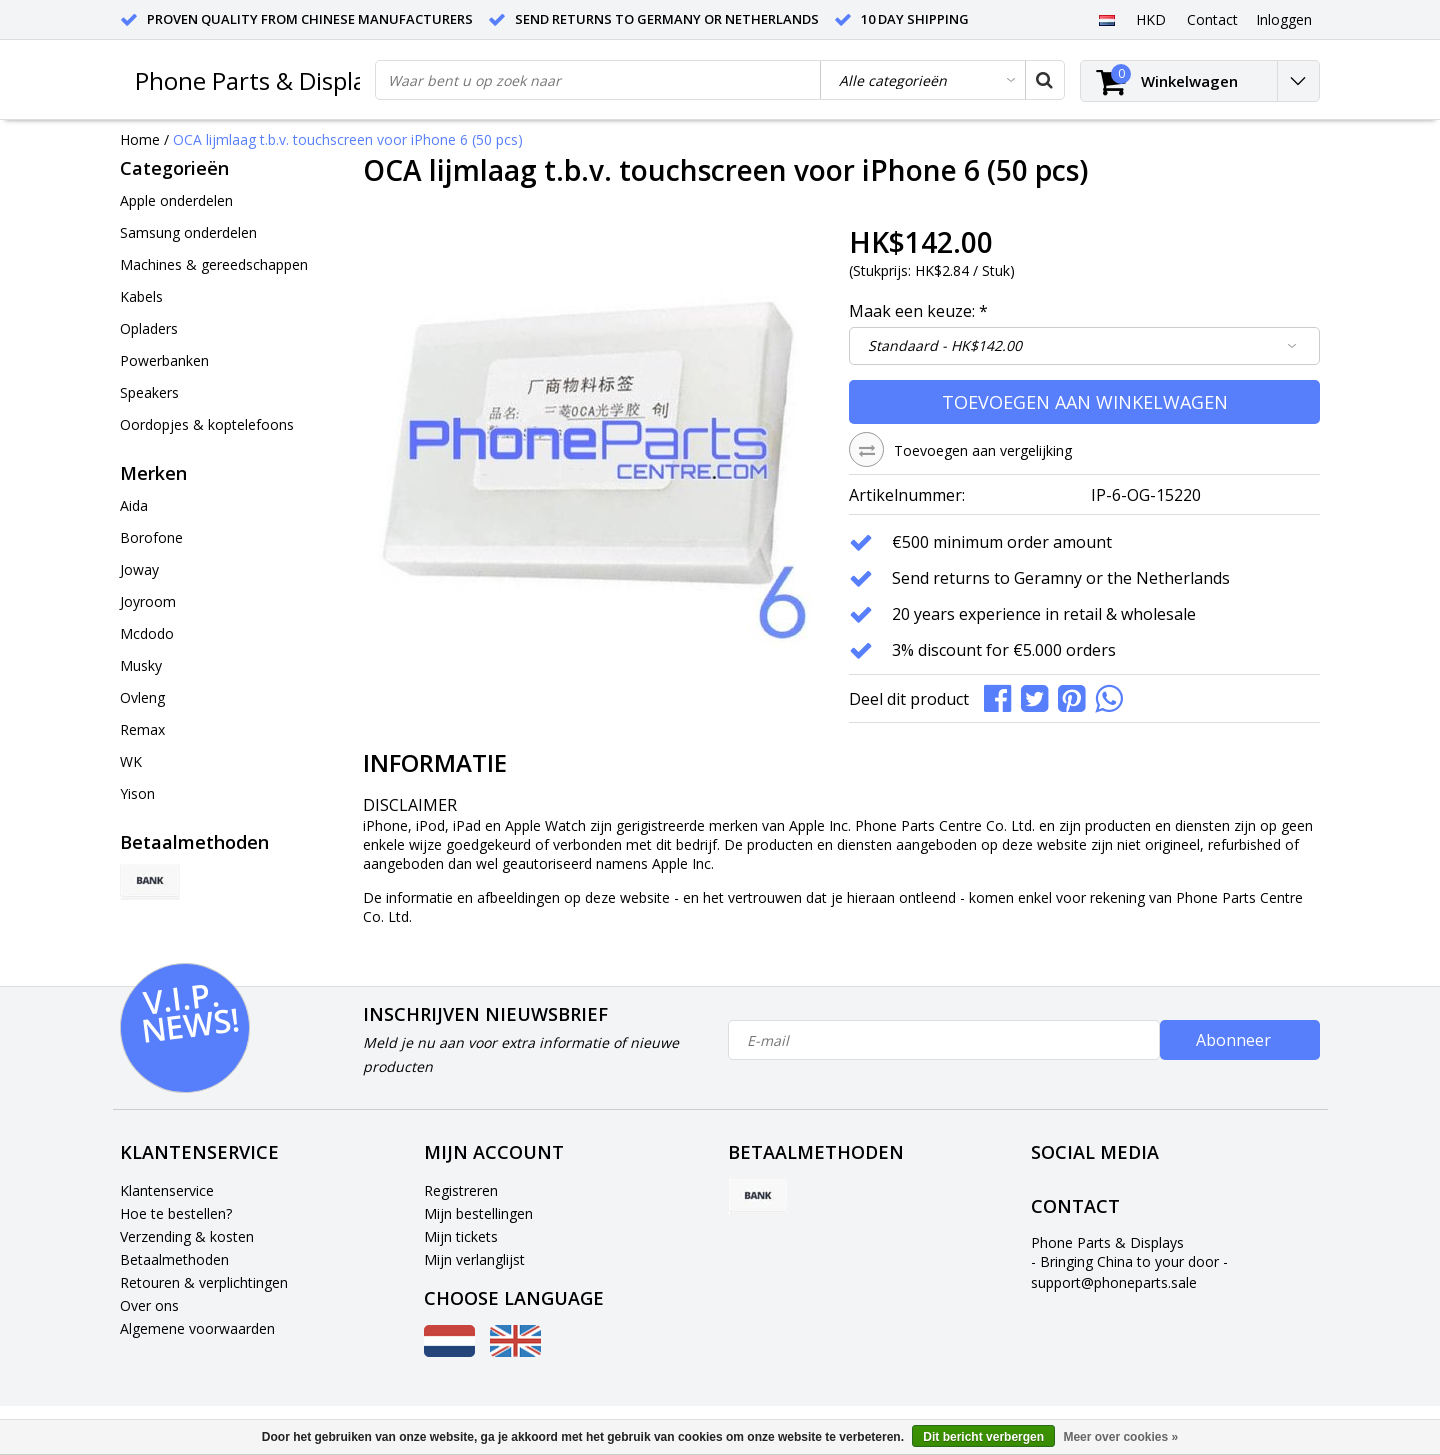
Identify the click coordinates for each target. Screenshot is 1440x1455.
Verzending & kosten (187, 1236)
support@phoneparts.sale (1114, 1282)
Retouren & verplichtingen (204, 1282)
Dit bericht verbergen (983, 1437)
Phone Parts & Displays (262, 80)
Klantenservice (167, 1190)
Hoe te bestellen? (176, 1213)
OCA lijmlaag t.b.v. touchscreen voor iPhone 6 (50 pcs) (348, 139)
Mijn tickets (461, 1236)
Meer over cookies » (1120, 1437)
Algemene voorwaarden (197, 1328)
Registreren (461, 1190)
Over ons (149, 1305)
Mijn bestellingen (478, 1213)
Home (140, 139)
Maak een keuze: (918, 311)
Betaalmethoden (174, 1259)
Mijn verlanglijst (474, 1259)
